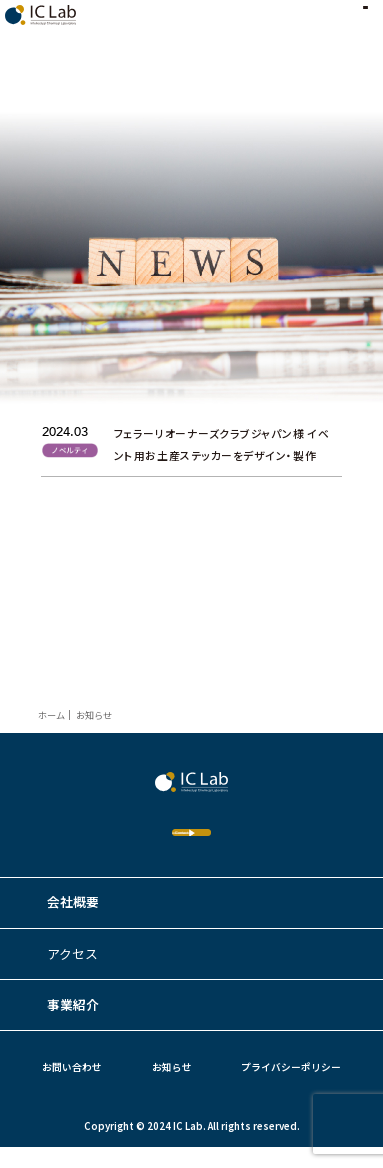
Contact (151, 842)
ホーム (51, 715)
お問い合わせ (72, 1088)
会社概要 (73, 922)
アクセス (72, 973)
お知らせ (172, 1088)
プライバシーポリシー (291, 1088)
